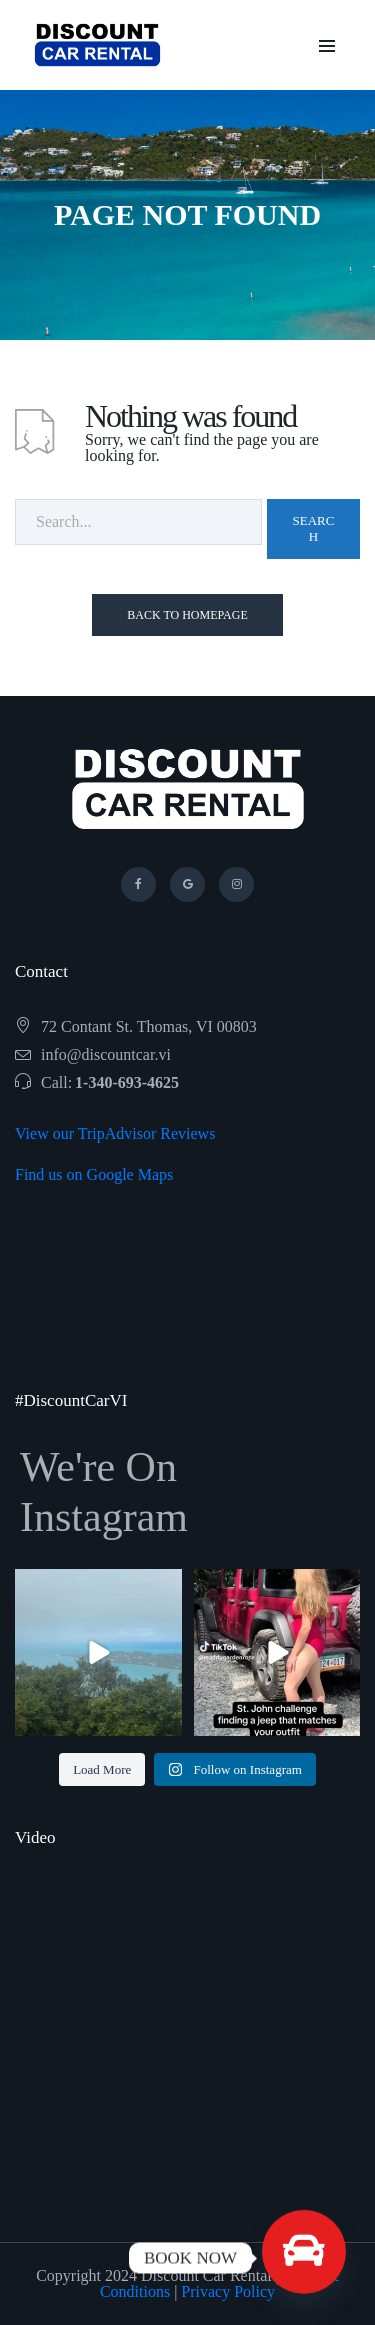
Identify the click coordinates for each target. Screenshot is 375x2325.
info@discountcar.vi (106, 1054)
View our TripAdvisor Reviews (115, 1133)
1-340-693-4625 (127, 1082)
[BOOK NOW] (304, 2258)
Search (314, 528)
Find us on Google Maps (94, 1174)
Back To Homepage (187, 615)
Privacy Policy (228, 2291)
